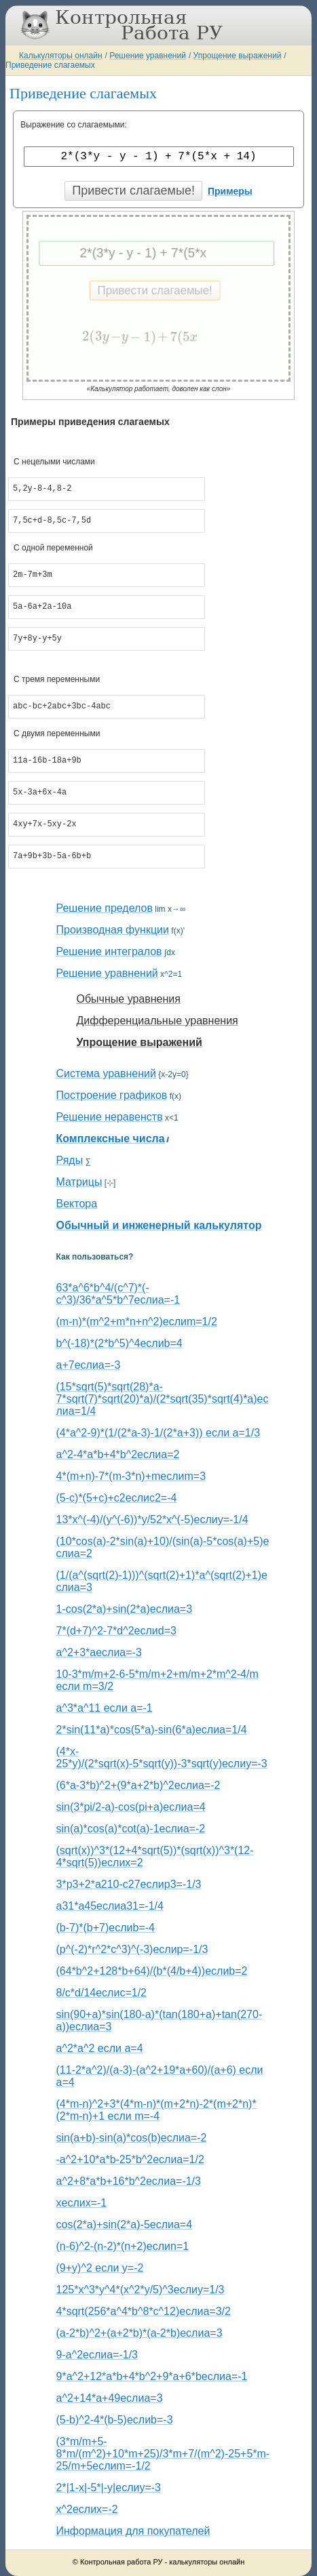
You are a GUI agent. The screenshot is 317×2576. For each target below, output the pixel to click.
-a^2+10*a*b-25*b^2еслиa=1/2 (130, 2159)
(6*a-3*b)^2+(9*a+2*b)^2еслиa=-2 (138, 1785)
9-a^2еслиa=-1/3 (97, 2354)
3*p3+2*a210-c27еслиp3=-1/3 (129, 1884)
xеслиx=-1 (81, 2203)
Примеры (230, 191)
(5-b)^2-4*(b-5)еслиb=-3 (114, 2420)
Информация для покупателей (133, 2531)
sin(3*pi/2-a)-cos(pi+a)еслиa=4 (131, 1807)
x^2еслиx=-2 (87, 2509)
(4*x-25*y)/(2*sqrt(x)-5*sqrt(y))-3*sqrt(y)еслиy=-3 (161, 1757)
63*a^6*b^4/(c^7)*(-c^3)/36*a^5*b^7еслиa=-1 (118, 1294)
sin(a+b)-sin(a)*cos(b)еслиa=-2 (131, 2138)
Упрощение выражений (237, 55)
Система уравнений (106, 1073)
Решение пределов (104, 908)
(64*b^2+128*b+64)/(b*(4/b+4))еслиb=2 (152, 1971)
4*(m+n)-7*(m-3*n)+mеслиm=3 (131, 1476)
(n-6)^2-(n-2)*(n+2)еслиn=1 (122, 2246)
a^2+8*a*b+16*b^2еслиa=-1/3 (128, 2181)
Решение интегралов (109, 951)
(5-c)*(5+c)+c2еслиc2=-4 (116, 1498)
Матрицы (79, 1182)
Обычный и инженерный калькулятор (159, 1225)
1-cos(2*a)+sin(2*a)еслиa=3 (124, 1609)
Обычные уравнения (129, 999)
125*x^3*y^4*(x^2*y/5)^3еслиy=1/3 (140, 2289)
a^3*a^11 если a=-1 (104, 1708)
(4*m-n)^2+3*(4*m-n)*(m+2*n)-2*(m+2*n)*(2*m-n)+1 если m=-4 (156, 2110)
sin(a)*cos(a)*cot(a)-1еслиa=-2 (131, 1828)
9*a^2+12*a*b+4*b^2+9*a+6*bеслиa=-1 (152, 2376)
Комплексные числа (110, 1138)
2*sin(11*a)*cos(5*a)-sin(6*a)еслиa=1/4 (151, 1729)
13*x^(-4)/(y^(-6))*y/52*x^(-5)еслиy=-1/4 (152, 1519)
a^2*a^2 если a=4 (99, 2048)
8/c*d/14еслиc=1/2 (101, 1992)
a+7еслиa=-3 (88, 1365)
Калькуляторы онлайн (60, 55)
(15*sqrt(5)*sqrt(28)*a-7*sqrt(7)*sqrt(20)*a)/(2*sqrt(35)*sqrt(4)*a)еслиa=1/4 (162, 1399)
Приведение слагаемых (50, 65)
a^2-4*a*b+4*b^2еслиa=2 (118, 1454)
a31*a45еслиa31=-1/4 (110, 1906)
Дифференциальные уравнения (157, 1020)
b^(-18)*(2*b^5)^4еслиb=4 (119, 1343)
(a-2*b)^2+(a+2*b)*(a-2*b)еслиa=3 (139, 2333)
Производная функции (112, 929)
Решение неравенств (109, 1117)
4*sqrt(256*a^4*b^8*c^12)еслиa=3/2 (143, 2311)
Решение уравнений (147, 55)
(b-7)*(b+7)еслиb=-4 (105, 1927)
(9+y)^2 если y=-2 (100, 2268)
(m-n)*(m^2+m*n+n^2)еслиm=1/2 (136, 1321)
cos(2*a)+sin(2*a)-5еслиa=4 (124, 2224)
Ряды (69, 1160)
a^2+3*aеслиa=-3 (99, 1652)
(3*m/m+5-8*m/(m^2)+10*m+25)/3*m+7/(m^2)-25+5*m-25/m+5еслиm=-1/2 (163, 2454)
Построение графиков (112, 1095)
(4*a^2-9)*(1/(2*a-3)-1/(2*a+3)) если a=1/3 (158, 1432)
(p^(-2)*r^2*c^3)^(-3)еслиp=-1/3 (132, 1949)
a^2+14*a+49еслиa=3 (109, 2398)
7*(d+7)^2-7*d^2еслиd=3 (116, 1630)
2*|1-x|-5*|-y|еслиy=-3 (109, 2487)
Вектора (77, 1203)
